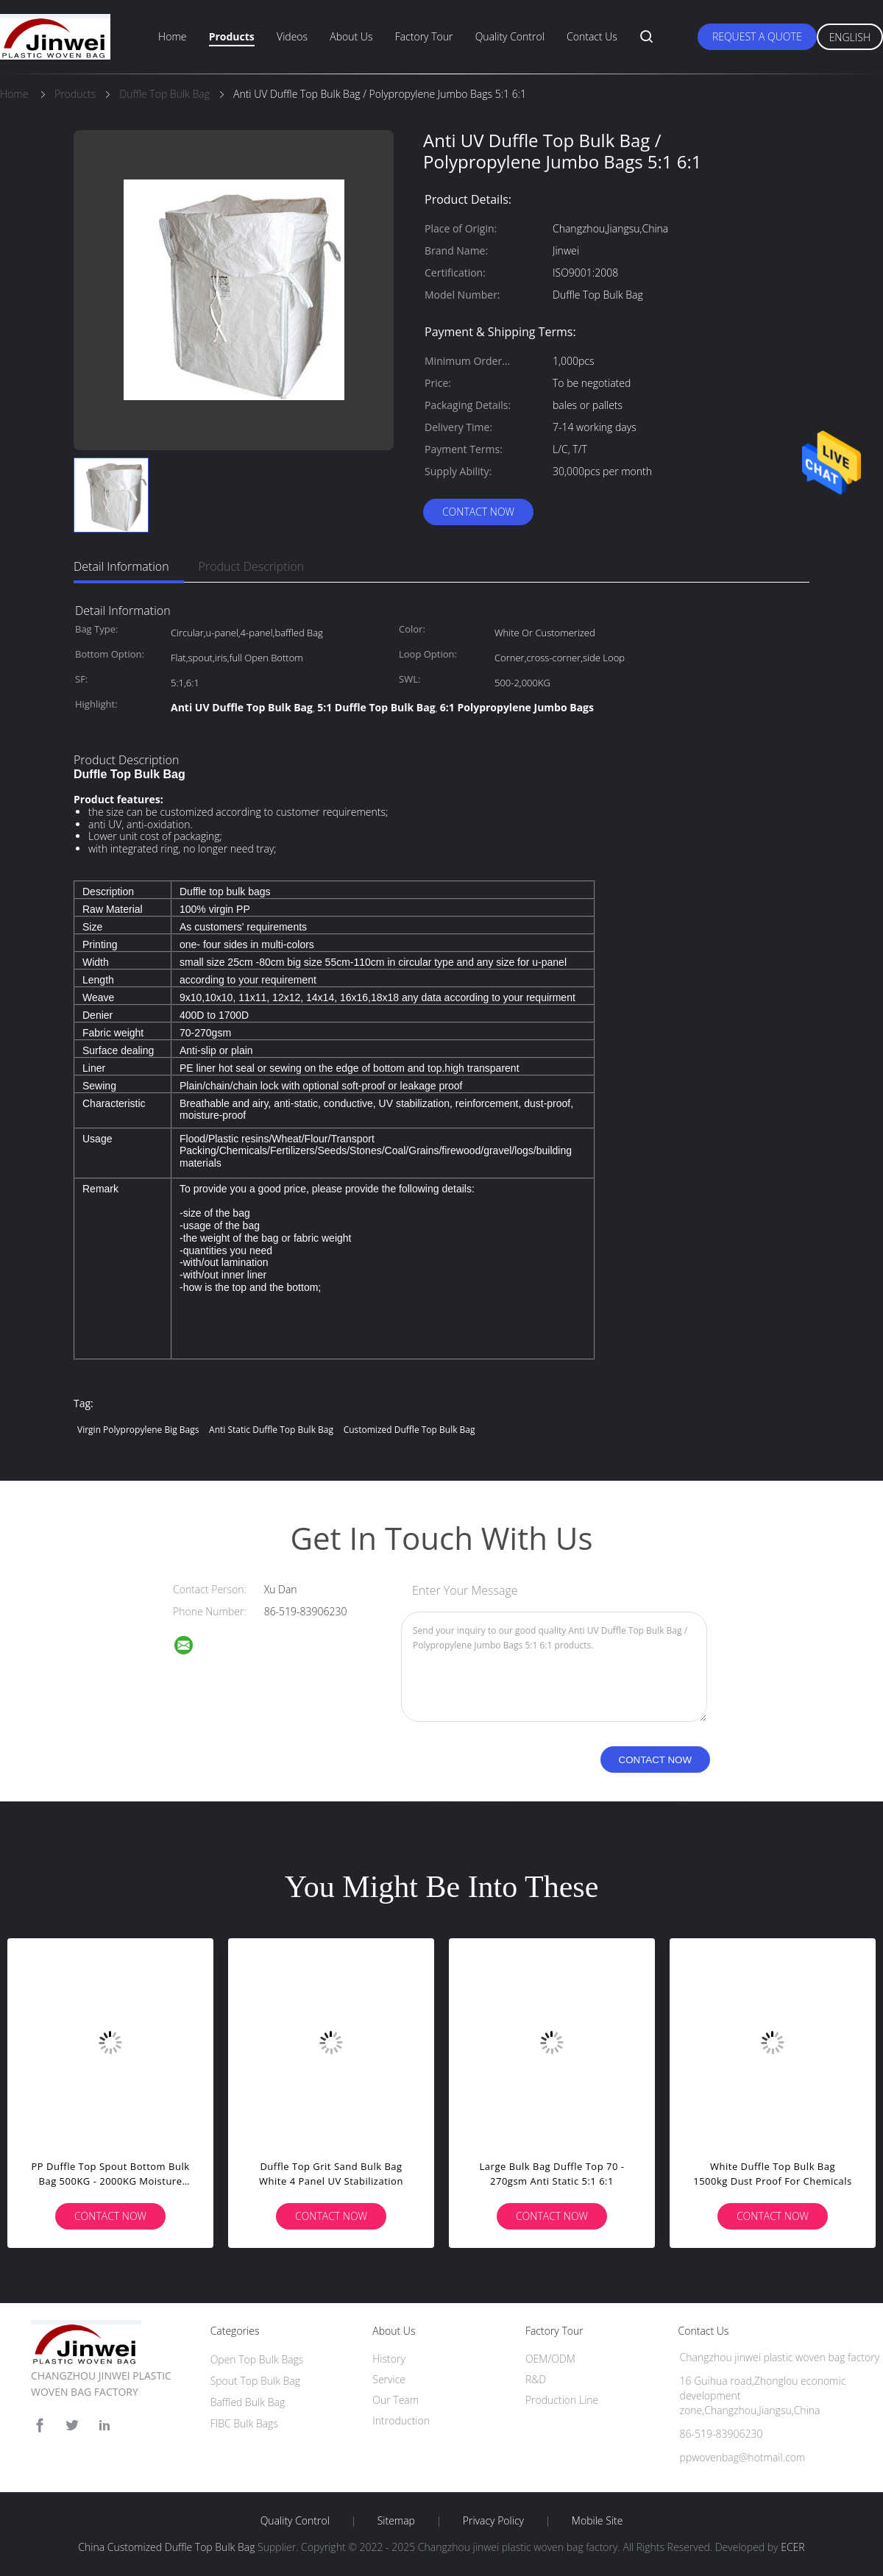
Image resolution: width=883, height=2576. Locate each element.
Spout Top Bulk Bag (255, 2381)
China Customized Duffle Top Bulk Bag (166, 2547)
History (388, 2359)
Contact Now (478, 512)
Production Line (561, 2400)
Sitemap (396, 2521)
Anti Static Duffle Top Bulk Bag (271, 1429)
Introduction (401, 2420)
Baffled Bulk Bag (248, 2402)
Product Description (251, 566)
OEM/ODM (550, 2359)
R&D (535, 2379)
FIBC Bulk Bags (244, 2423)
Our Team (395, 2400)
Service (388, 2379)
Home (172, 36)
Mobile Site (597, 2521)
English (849, 37)
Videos (292, 36)
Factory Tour (424, 36)
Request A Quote (757, 36)
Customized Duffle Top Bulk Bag (409, 1429)
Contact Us (592, 36)
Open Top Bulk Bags (257, 2359)
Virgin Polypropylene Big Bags (138, 1429)
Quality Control (510, 36)
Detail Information (121, 566)
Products (232, 36)
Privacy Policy (493, 2521)
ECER (792, 2547)
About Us (351, 36)
